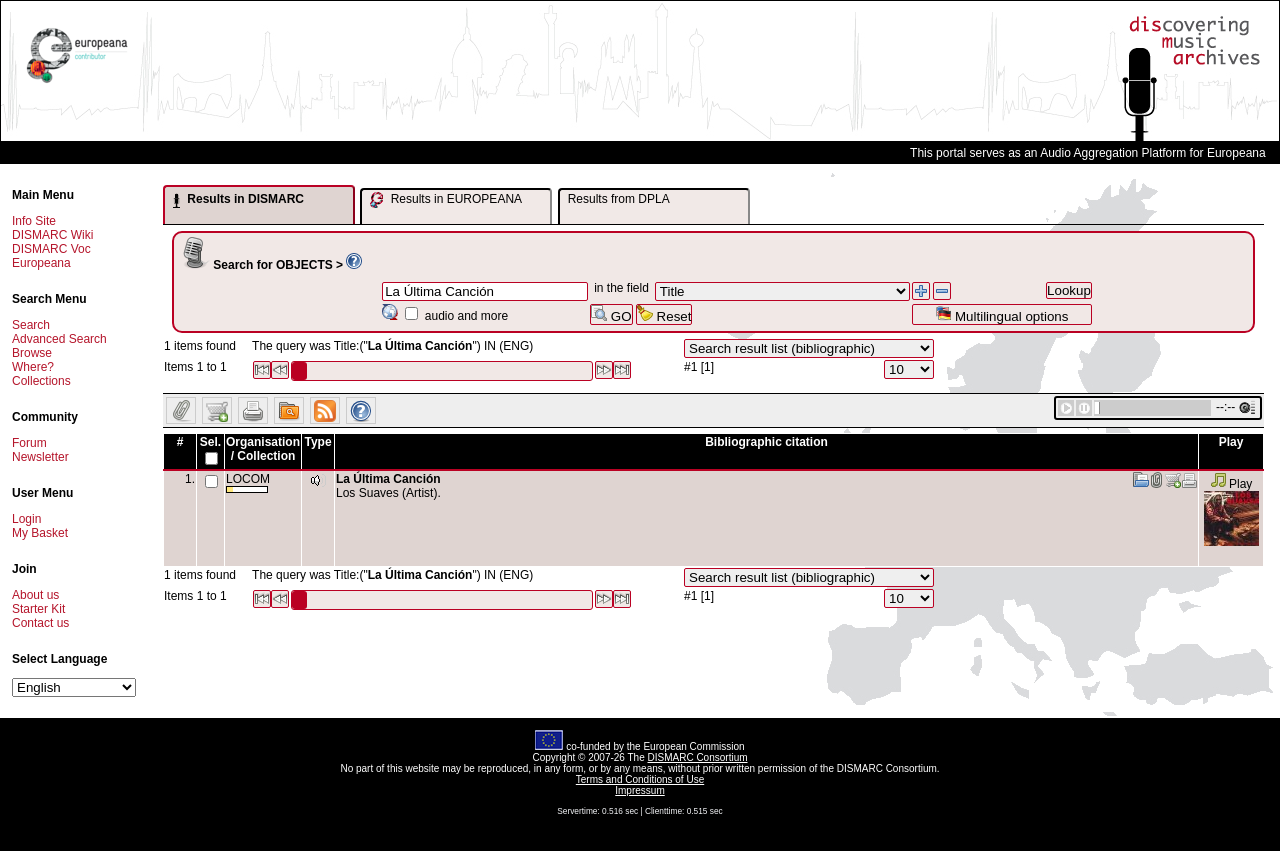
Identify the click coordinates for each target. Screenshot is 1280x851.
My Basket (40, 533)
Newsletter (40, 457)
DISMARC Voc (51, 249)
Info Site (34, 221)
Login (26, 519)
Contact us (40, 623)
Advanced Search (59, 339)
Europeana (41, 263)
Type (317, 442)
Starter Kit (38, 609)
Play (1231, 484)
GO (611, 314)
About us (35, 595)
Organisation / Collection (263, 449)
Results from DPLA (619, 199)
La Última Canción (388, 479)
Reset (664, 314)
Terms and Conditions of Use (640, 779)
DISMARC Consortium (698, 757)
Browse (32, 353)
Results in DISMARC (238, 200)
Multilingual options (1001, 314)
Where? (33, 367)
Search (31, 325)
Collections (41, 381)
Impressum (639, 790)
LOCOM (248, 482)
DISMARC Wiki (52, 235)
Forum (29, 443)
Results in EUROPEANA (446, 200)
